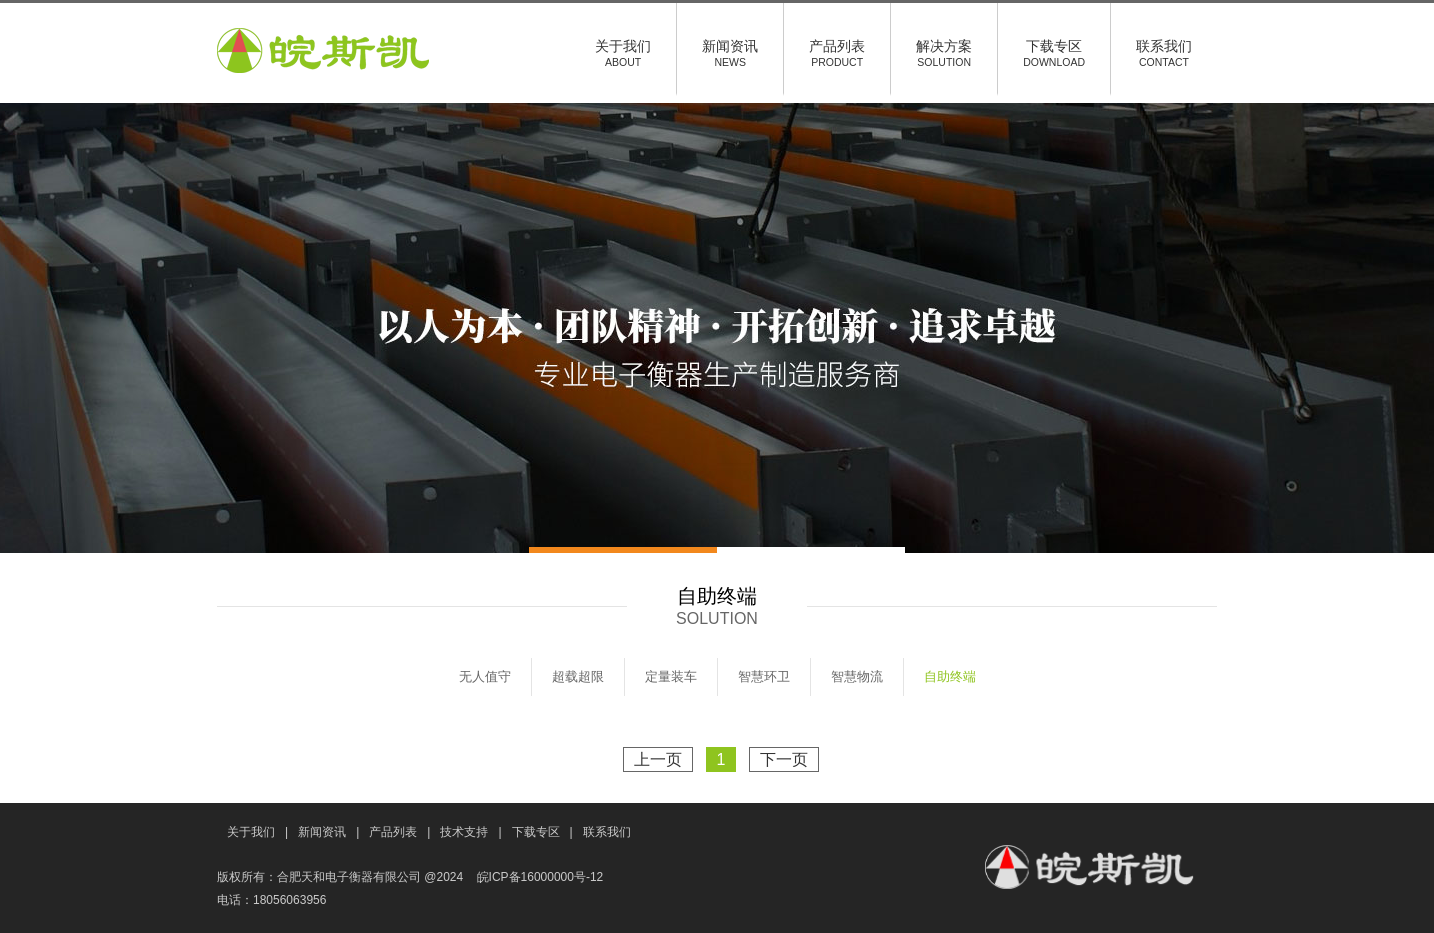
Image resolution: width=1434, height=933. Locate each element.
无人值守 (485, 676)
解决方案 (944, 53)
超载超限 (578, 676)
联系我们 (1164, 53)
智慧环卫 (764, 676)
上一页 (658, 759)
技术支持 (464, 832)
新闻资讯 (730, 53)
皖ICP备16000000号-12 (540, 877)
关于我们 (623, 53)
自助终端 (950, 676)
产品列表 (837, 53)
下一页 (784, 759)
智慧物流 (857, 676)
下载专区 (1054, 53)
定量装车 (671, 676)
